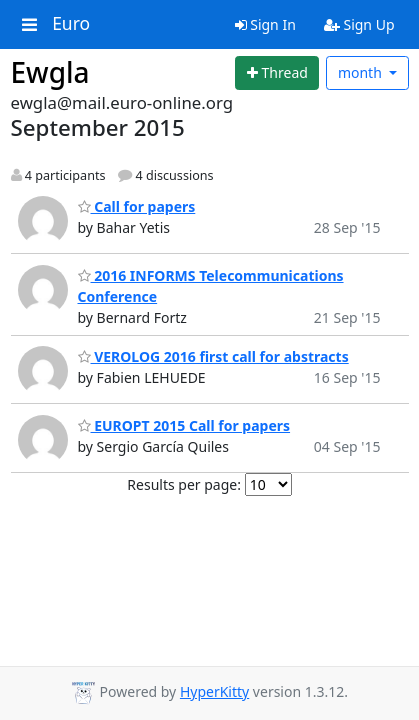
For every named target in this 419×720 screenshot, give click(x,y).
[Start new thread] (277, 73)
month (362, 72)
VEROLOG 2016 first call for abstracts (213, 356)
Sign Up (359, 24)
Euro (71, 24)
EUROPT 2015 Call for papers (184, 425)
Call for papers (137, 206)
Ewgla (50, 72)
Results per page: (184, 484)
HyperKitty (214, 691)
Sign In (265, 24)
